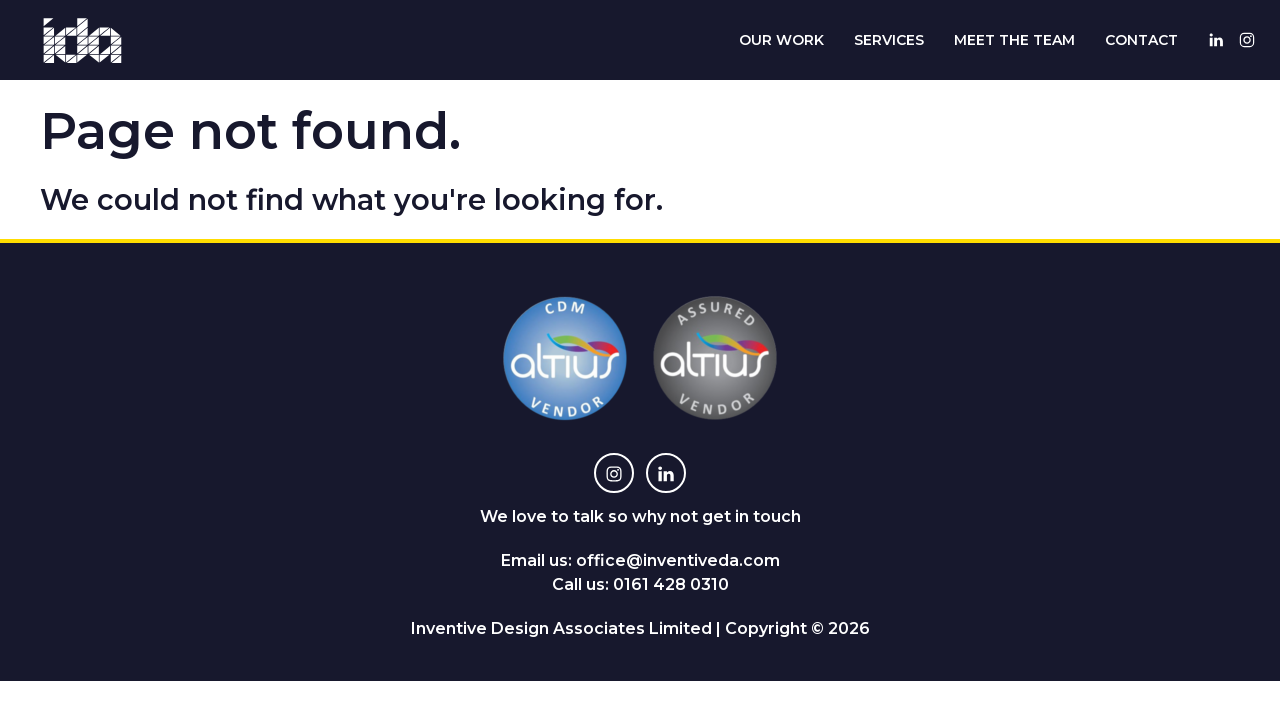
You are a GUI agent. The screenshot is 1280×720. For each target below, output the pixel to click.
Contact (1141, 40)
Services (889, 40)
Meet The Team (1014, 40)
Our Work (781, 40)
